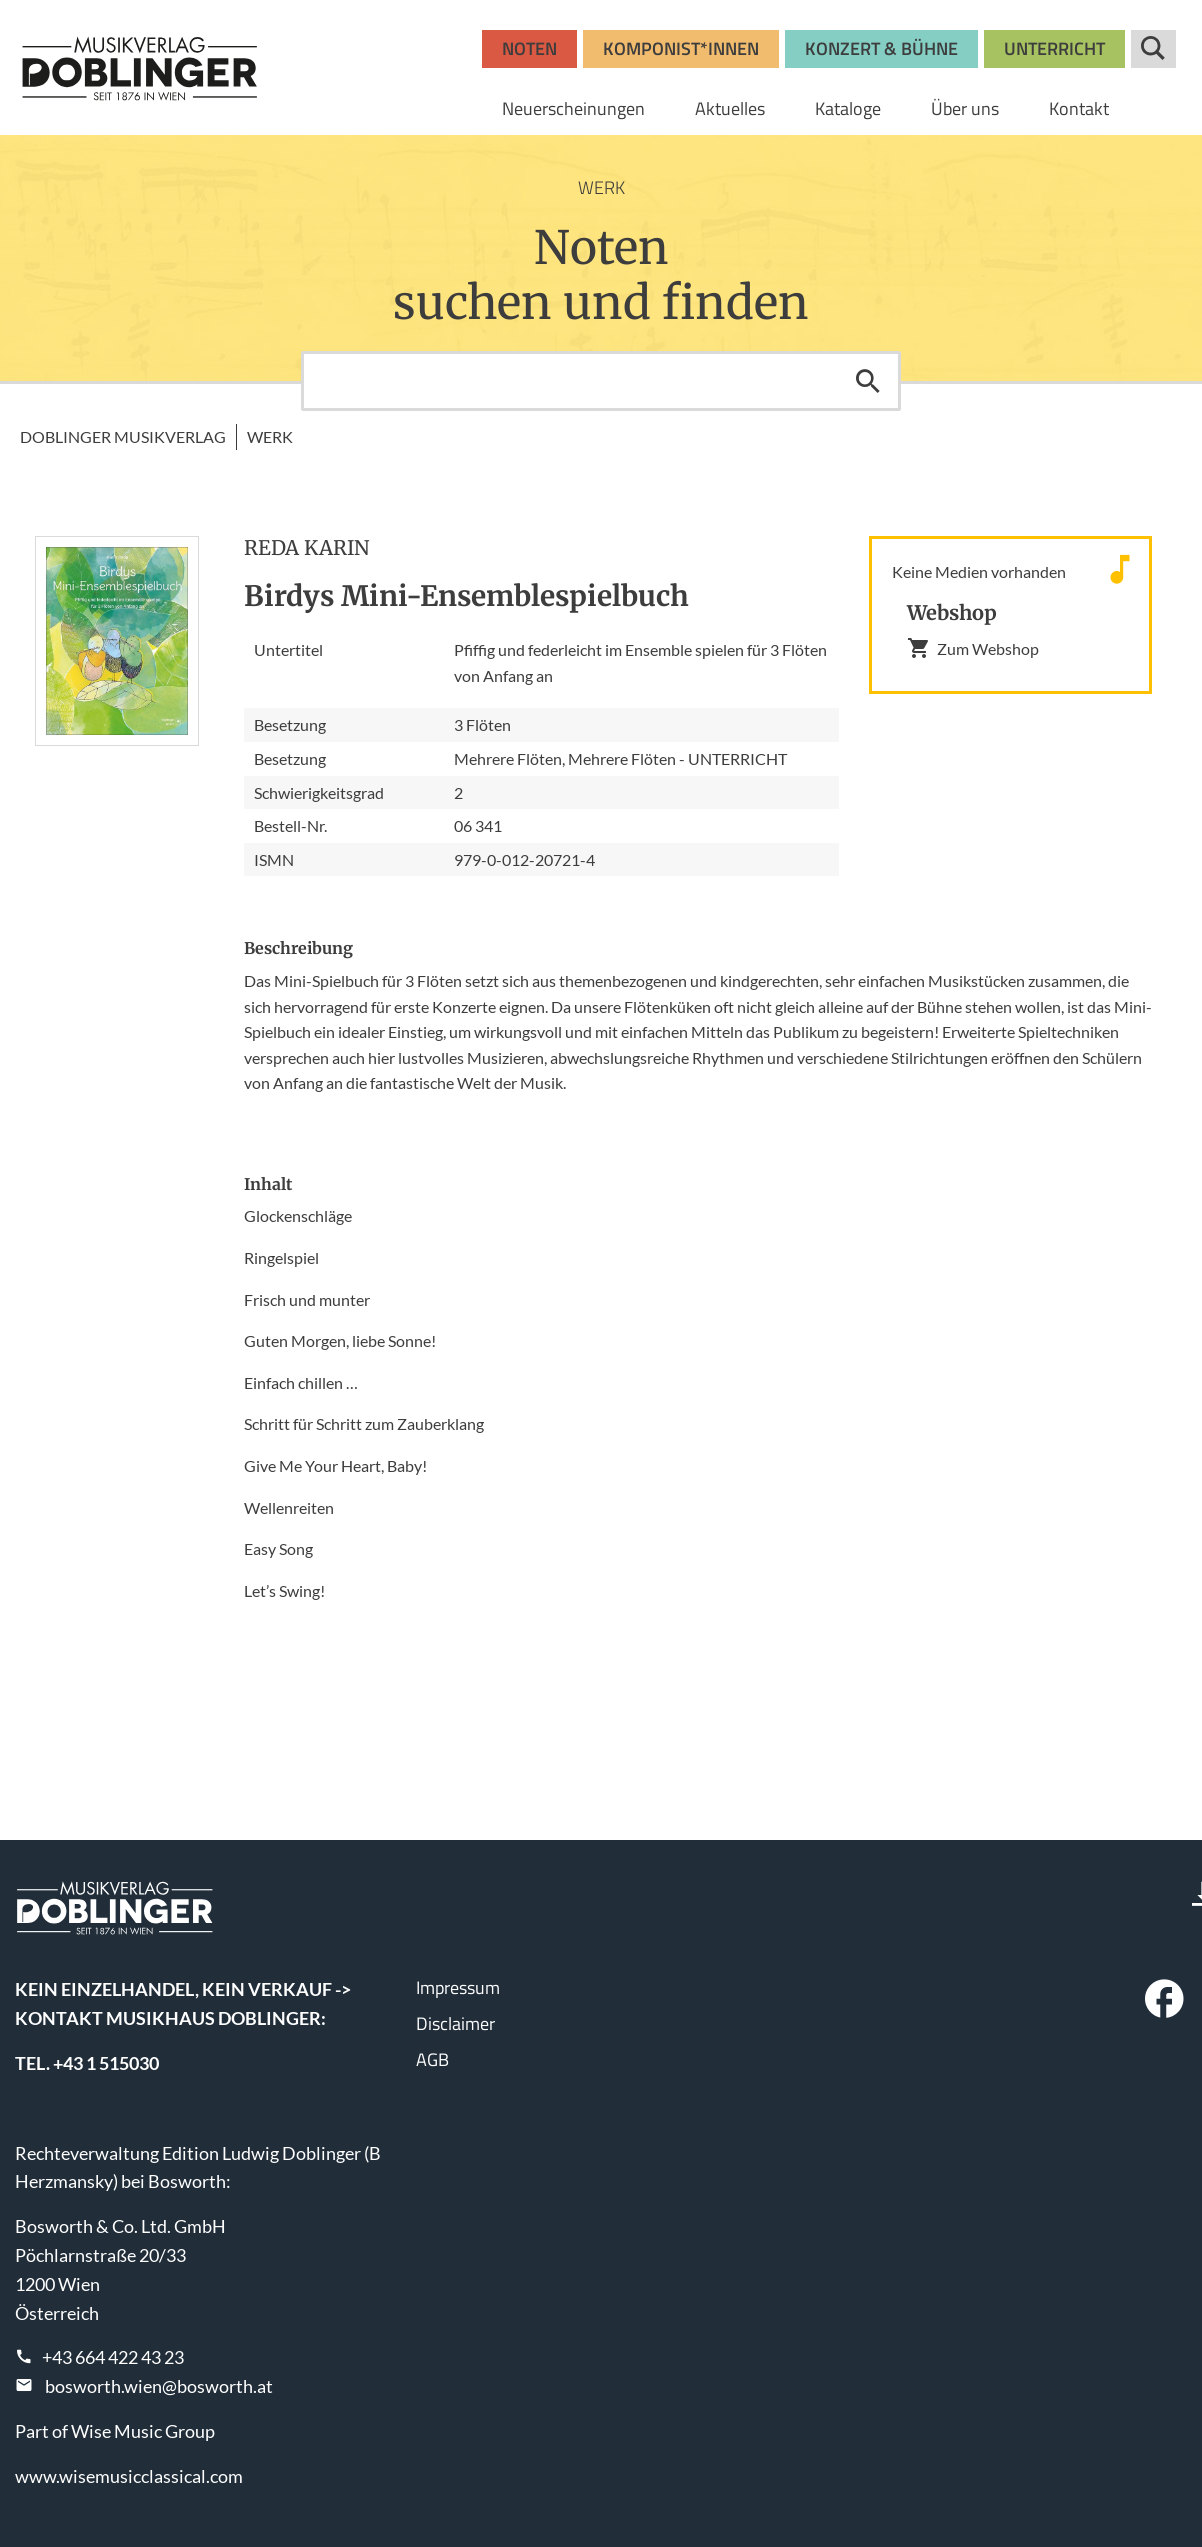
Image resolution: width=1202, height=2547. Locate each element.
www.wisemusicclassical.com (129, 2476)
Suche (1153, 49)
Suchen (868, 381)
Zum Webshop (973, 648)
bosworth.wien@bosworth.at (159, 2386)
